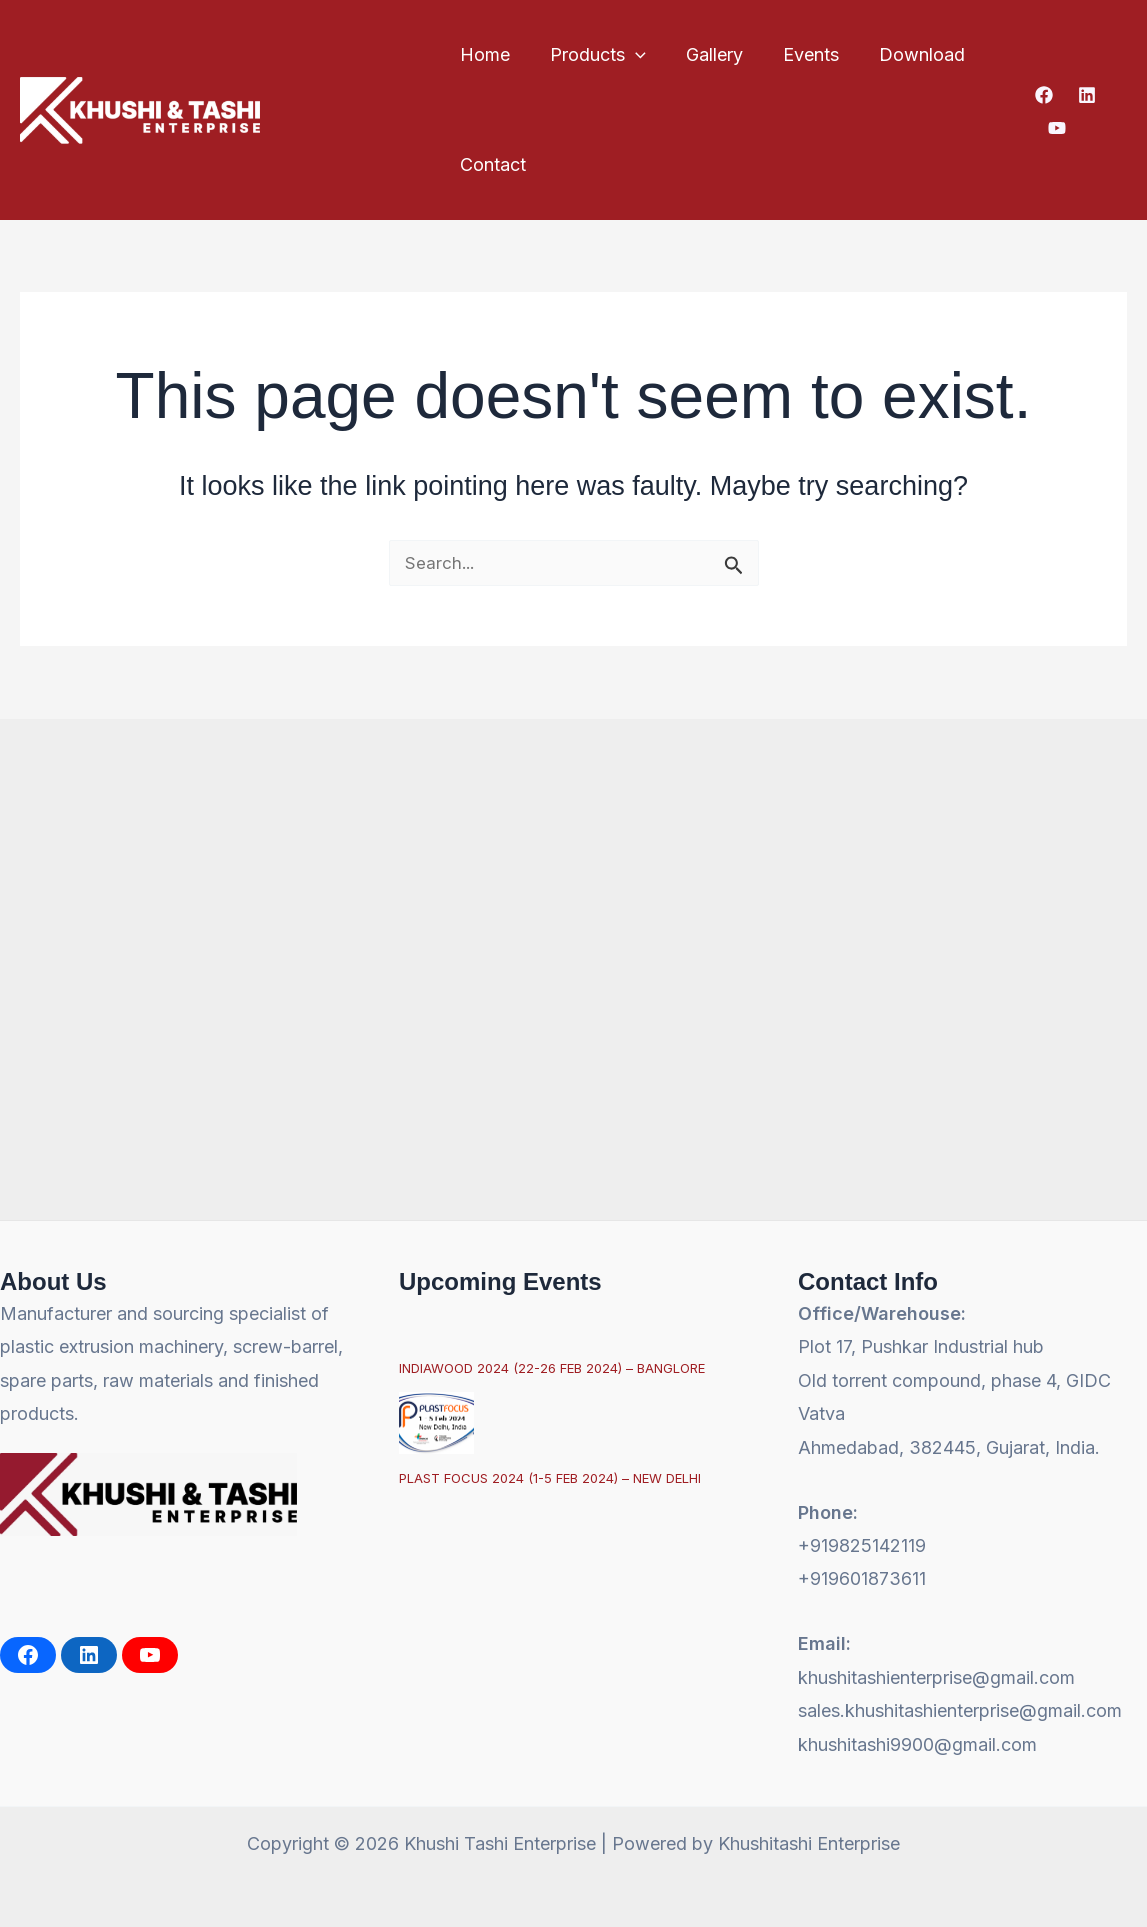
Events (797, 54)
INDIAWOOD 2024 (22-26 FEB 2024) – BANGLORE (552, 1368)
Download (904, 54)
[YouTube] (1054, 128)
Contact (491, 164)
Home (483, 54)
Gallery (704, 54)
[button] (629, 55)
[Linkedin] (1084, 95)
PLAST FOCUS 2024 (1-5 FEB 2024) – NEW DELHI (550, 1478)
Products (592, 55)
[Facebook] (1041, 95)
